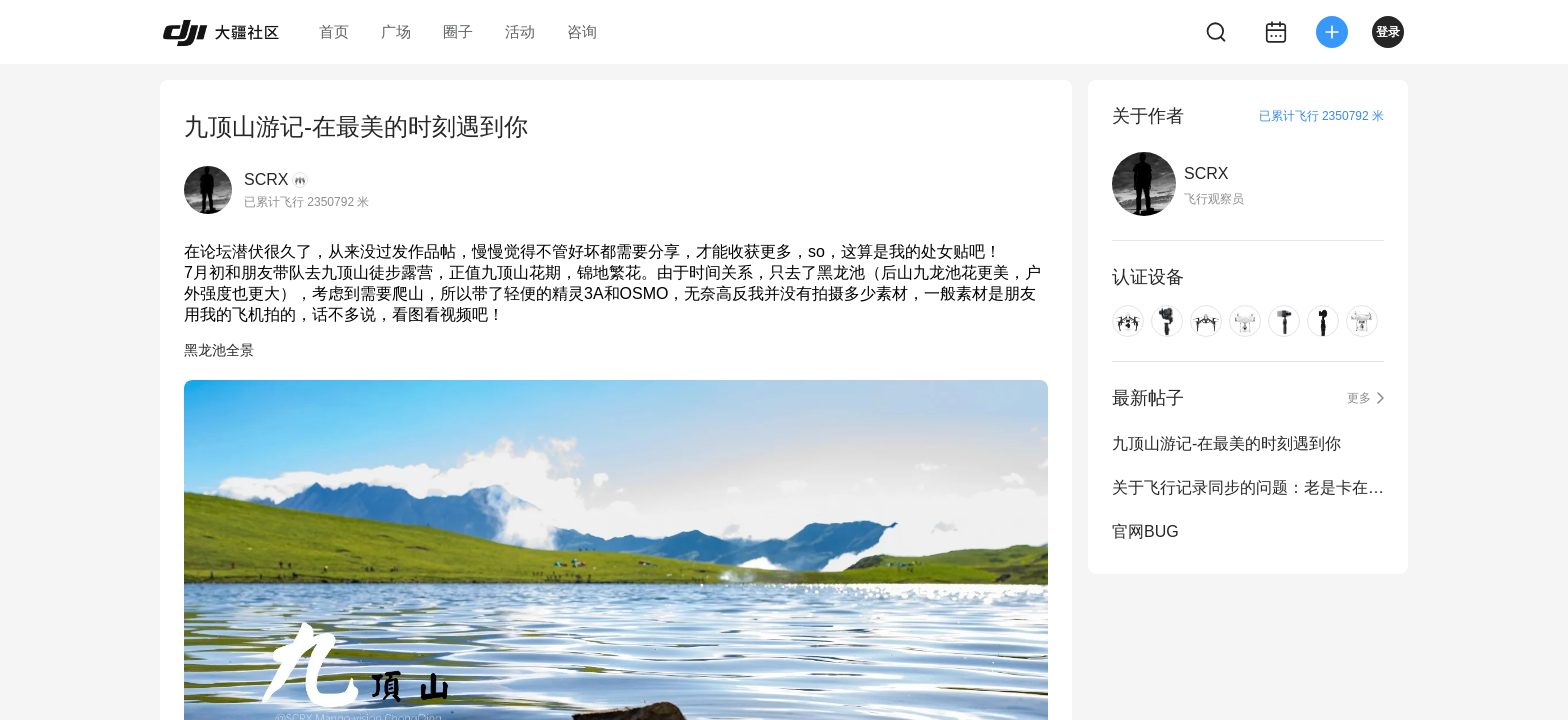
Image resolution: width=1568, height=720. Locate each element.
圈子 (458, 31)
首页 (334, 31)
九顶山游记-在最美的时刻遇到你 (1226, 443)
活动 (520, 31)
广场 (396, 31)
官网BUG (1145, 531)
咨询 (582, 31)
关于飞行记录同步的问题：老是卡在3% (1248, 487)
